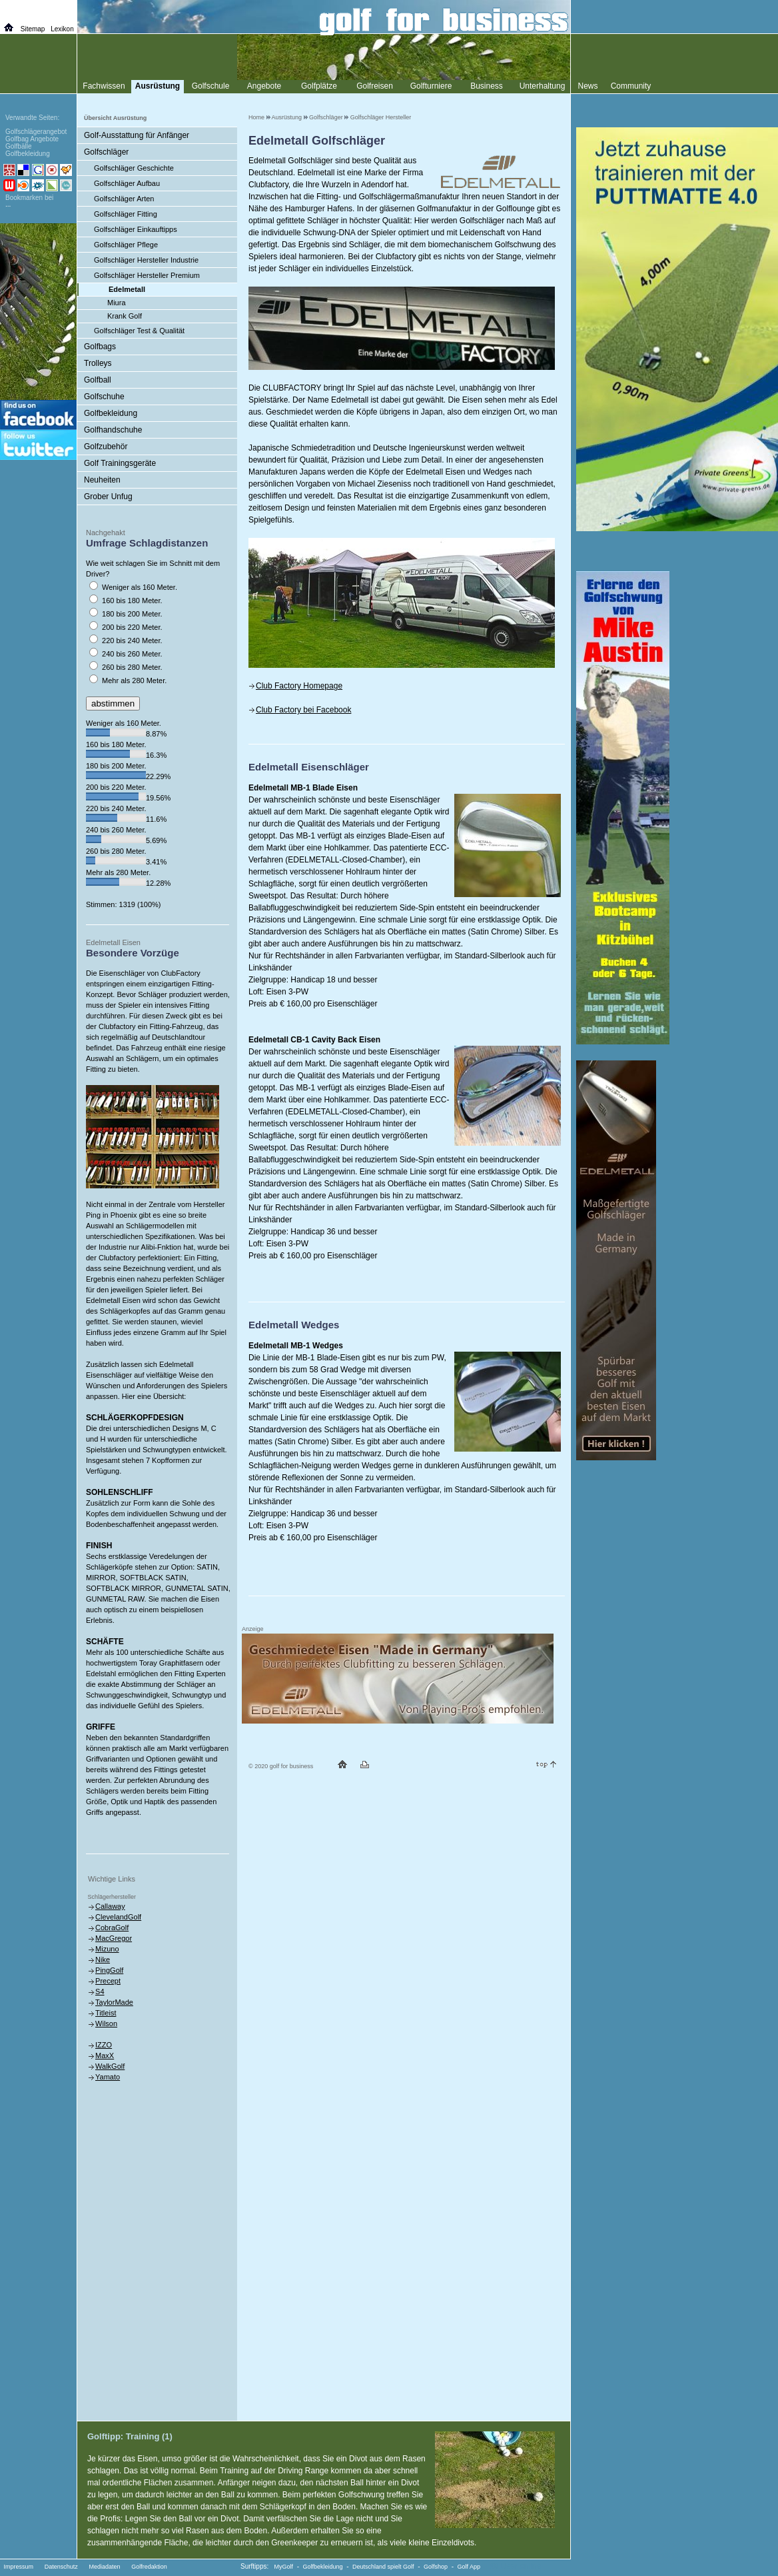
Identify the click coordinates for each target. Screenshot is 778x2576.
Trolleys (98, 363)
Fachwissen (104, 86)
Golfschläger (326, 117)
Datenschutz (61, 2566)
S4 (99, 1991)
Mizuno (107, 1949)
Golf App (469, 2566)
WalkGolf (110, 2066)
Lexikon (62, 29)
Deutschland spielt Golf (383, 2566)
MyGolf (284, 2566)
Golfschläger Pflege (126, 245)
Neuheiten (102, 480)
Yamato (107, 2077)
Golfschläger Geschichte (134, 168)
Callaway (110, 1906)
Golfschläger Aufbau (127, 183)
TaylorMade (114, 2002)
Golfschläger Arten (124, 199)
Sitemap (33, 29)
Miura (116, 303)
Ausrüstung (287, 117)
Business (486, 86)
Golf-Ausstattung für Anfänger (136, 135)
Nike (102, 1959)
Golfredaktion (149, 2566)
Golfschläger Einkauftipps (135, 229)
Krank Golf (124, 316)
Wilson (106, 2023)
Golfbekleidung (110, 413)
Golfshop (436, 2566)
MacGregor (113, 1938)
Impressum (19, 2566)
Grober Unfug (108, 496)
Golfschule (211, 86)
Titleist (105, 2013)
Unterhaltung (543, 86)
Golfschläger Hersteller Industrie (146, 260)
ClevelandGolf (118, 1917)
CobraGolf (112, 1928)
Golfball (97, 380)
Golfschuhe (104, 396)
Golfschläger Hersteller (381, 117)
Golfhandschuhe (113, 430)
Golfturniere (431, 86)
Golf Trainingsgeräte (120, 463)
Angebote (264, 86)
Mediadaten (104, 2566)
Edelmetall (127, 289)
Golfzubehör (105, 446)
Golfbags (100, 346)
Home (256, 117)
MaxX (104, 2055)
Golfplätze (319, 86)
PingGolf (109, 1970)
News (587, 86)
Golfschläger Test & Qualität (139, 331)
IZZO (103, 2045)
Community (631, 86)
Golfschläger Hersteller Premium (147, 275)
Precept (108, 1981)
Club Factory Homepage (299, 685)
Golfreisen (374, 86)
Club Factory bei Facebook (303, 709)
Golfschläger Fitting (125, 214)
